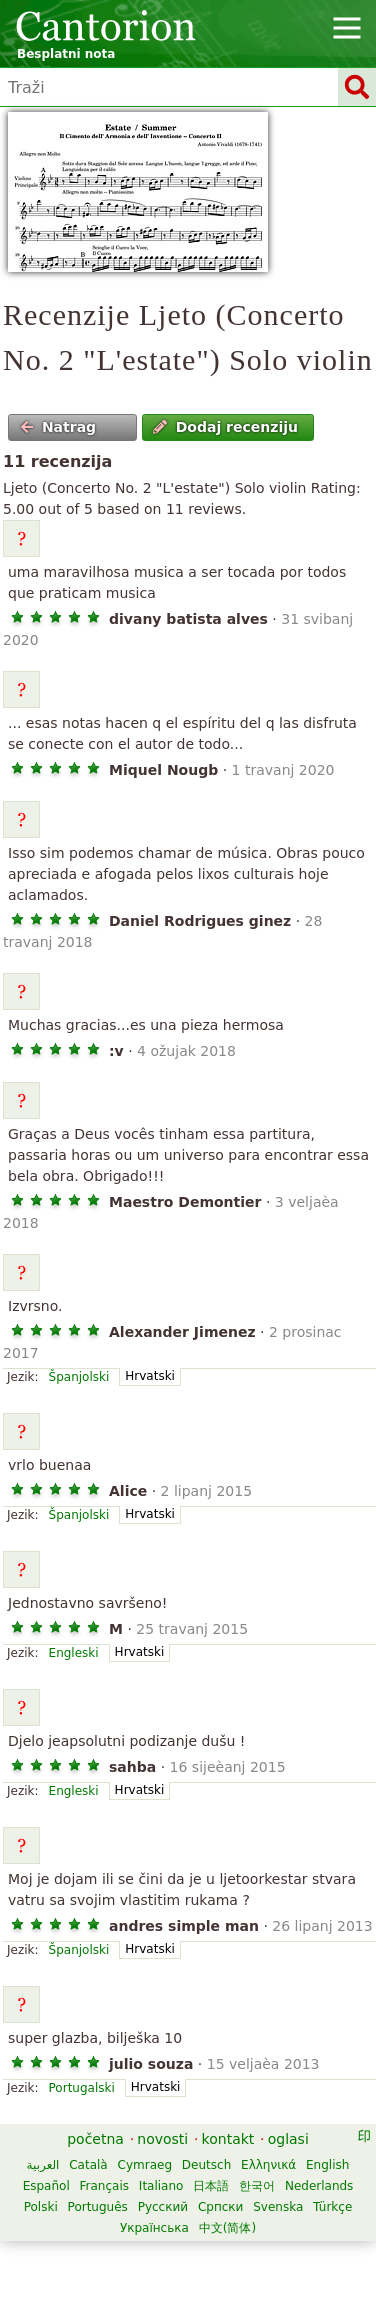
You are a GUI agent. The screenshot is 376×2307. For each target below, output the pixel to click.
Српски (221, 2207)
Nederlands (319, 2186)
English (327, 2165)
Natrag (58, 427)
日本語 (211, 2186)
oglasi (288, 2139)
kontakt (228, 2139)
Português (98, 2207)
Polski (41, 2207)
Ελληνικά (268, 2165)
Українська (154, 2228)
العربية (43, 2165)
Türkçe (332, 2207)
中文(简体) (227, 2228)
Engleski (74, 1653)
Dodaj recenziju (225, 427)
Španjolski (79, 1377)
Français (104, 2186)
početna (95, 2139)
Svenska (278, 2207)
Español (46, 2186)
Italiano (161, 2186)
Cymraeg (145, 2165)
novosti (162, 2139)
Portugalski (82, 2088)
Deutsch (206, 2165)
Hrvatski (150, 1376)
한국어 (257, 2186)
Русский (163, 2207)
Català (88, 2165)
